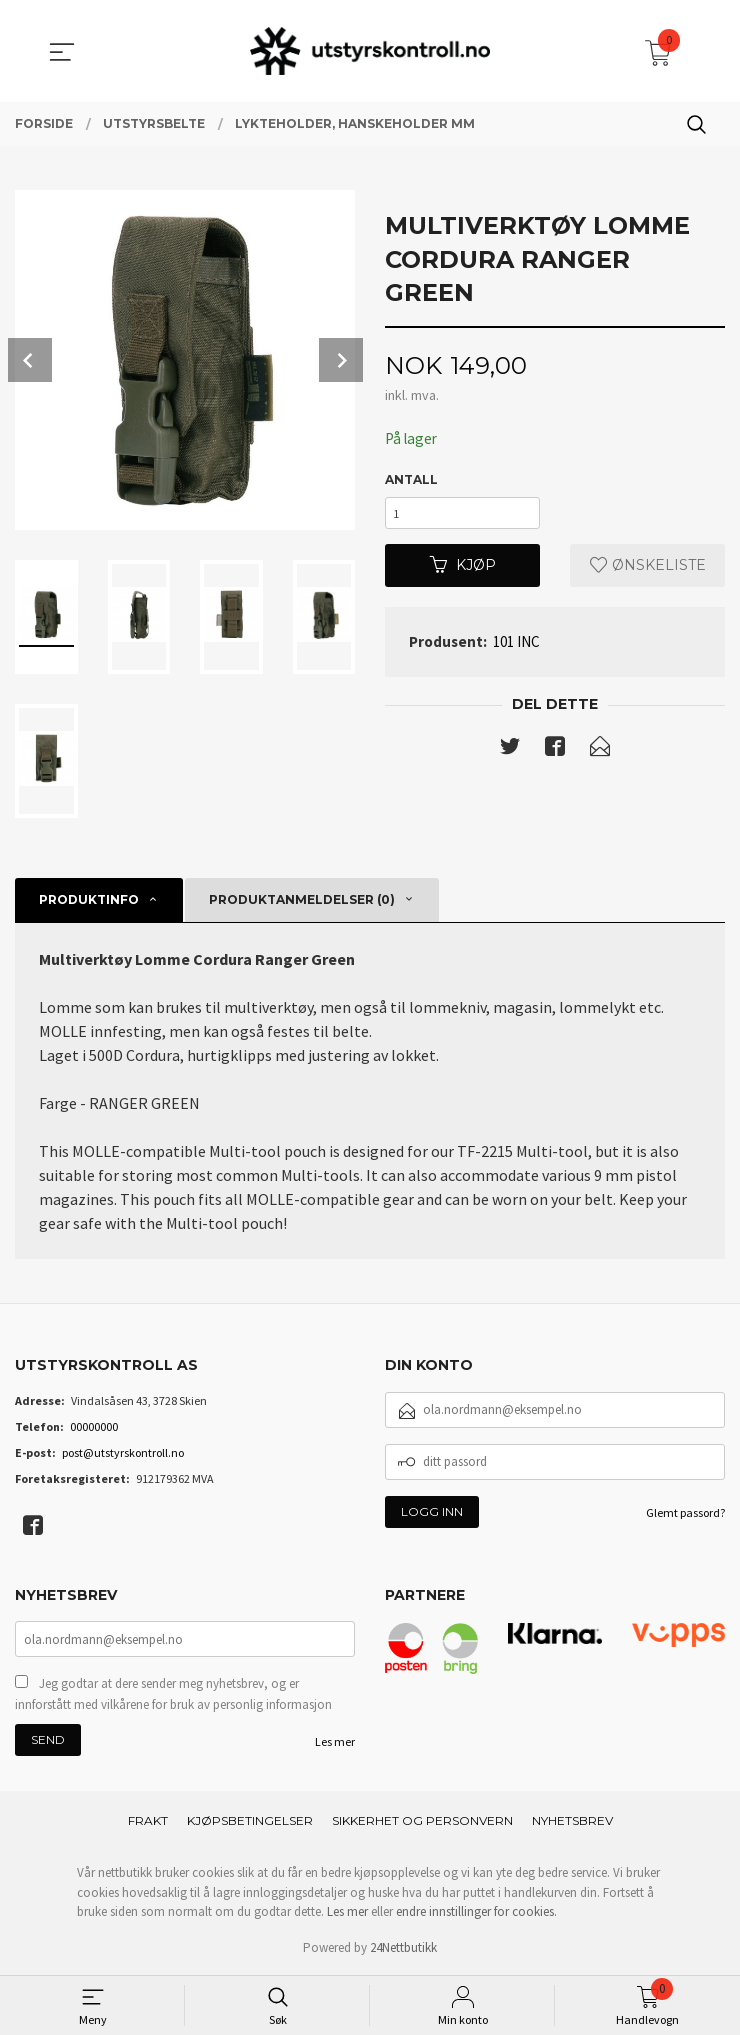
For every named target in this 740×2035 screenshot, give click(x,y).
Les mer (335, 1743)
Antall (411, 480)
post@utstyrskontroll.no (123, 1452)
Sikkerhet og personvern (422, 1822)
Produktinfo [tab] (89, 899)
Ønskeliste (648, 571)
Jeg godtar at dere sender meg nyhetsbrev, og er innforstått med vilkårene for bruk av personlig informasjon (173, 1695)
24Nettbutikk (403, 1949)
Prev (30, 360)
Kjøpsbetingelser (250, 1822)
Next (341, 360)
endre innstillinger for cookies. (476, 1913)
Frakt (148, 1822)
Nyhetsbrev (572, 1822)
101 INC (516, 647)
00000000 (94, 1426)
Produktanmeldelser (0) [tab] (302, 899)
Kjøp (463, 571)
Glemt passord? (685, 1512)
